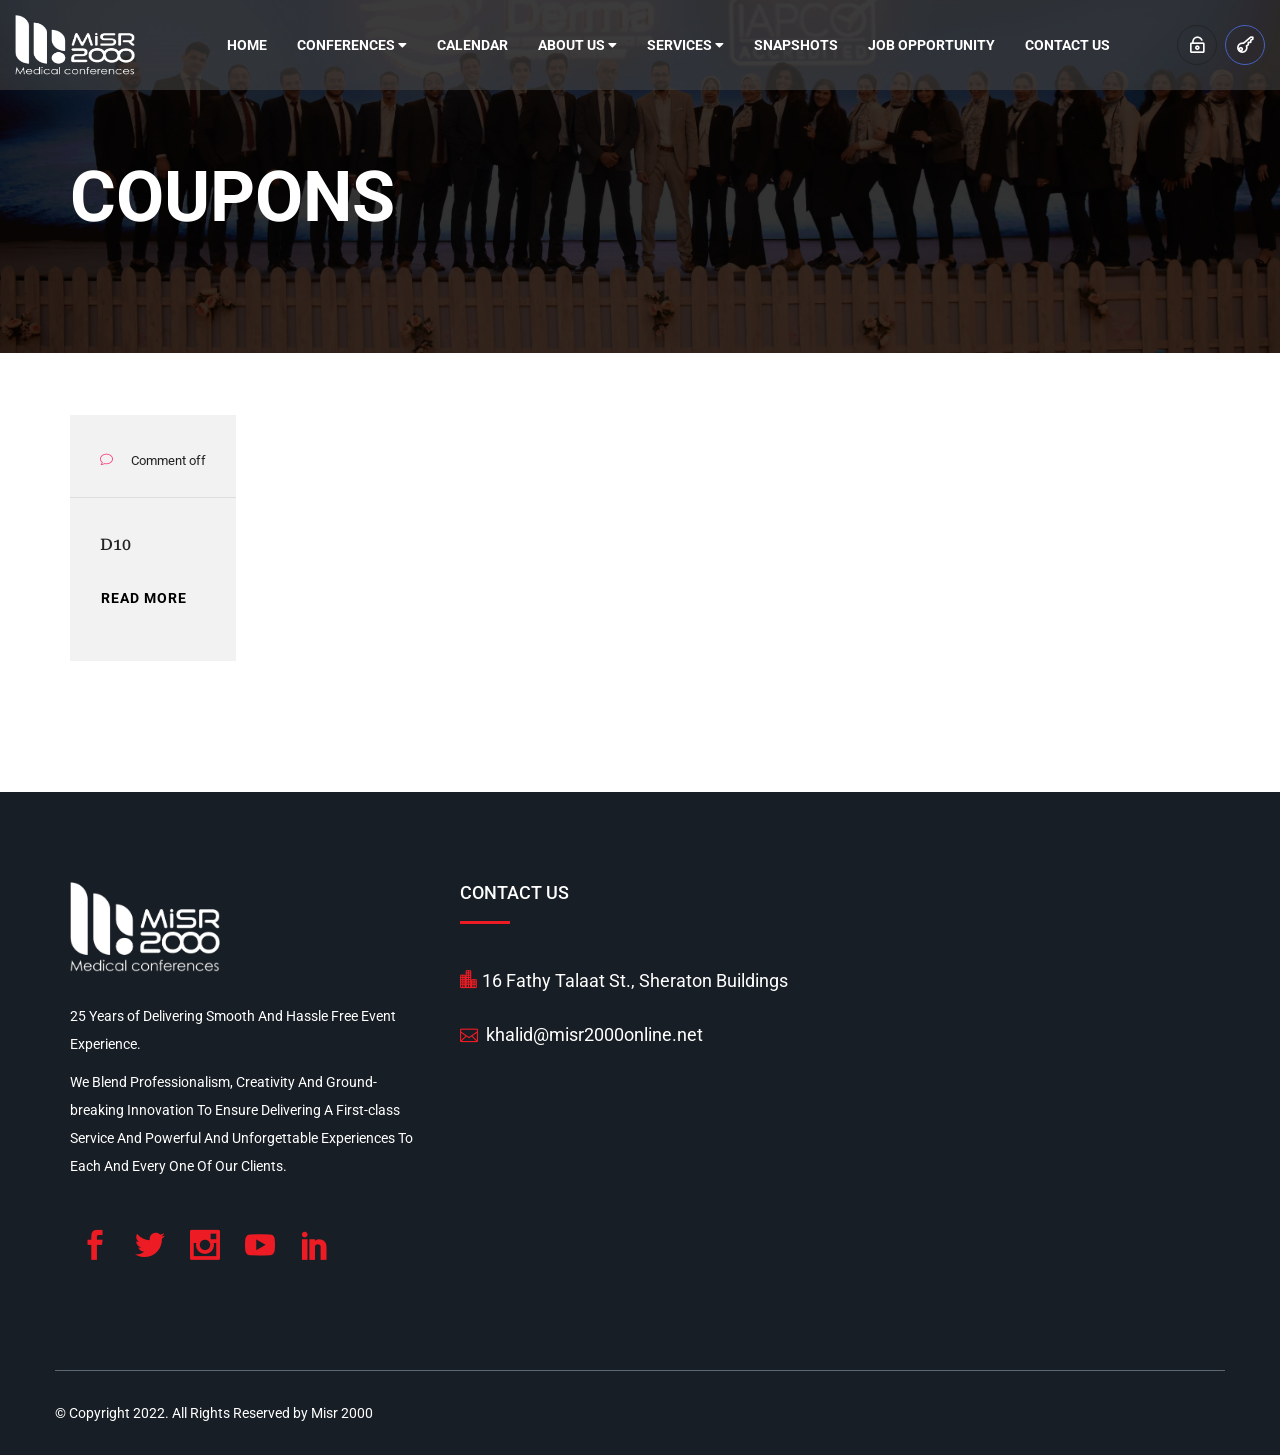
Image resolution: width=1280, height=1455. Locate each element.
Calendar (472, 45)
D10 (115, 544)
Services (685, 45)
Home (247, 45)
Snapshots (796, 45)
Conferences (352, 45)
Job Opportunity (931, 45)
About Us (577, 45)
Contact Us (1067, 45)
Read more (144, 598)
